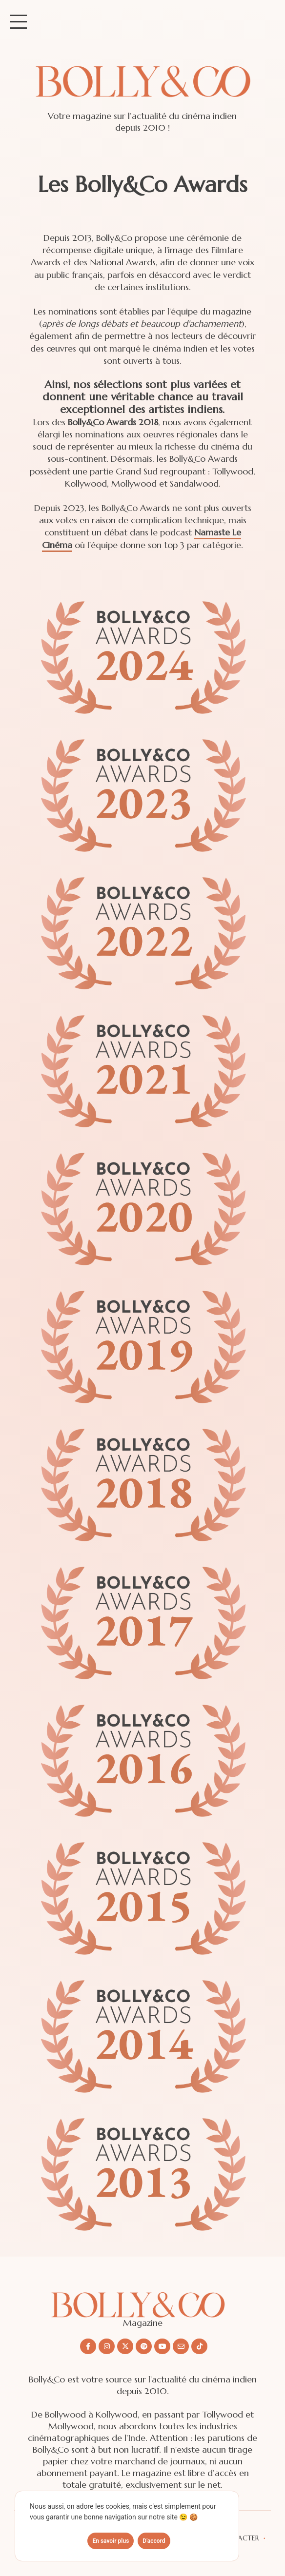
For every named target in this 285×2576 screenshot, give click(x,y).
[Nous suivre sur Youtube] (162, 2346)
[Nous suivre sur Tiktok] (199, 2346)
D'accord (153, 2540)
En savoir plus (110, 2540)
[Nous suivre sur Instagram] (107, 2346)
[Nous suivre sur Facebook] (88, 2346)
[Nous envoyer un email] (181, 2346)
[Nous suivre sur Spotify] (144, 2346)
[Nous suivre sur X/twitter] (125, 2346)
